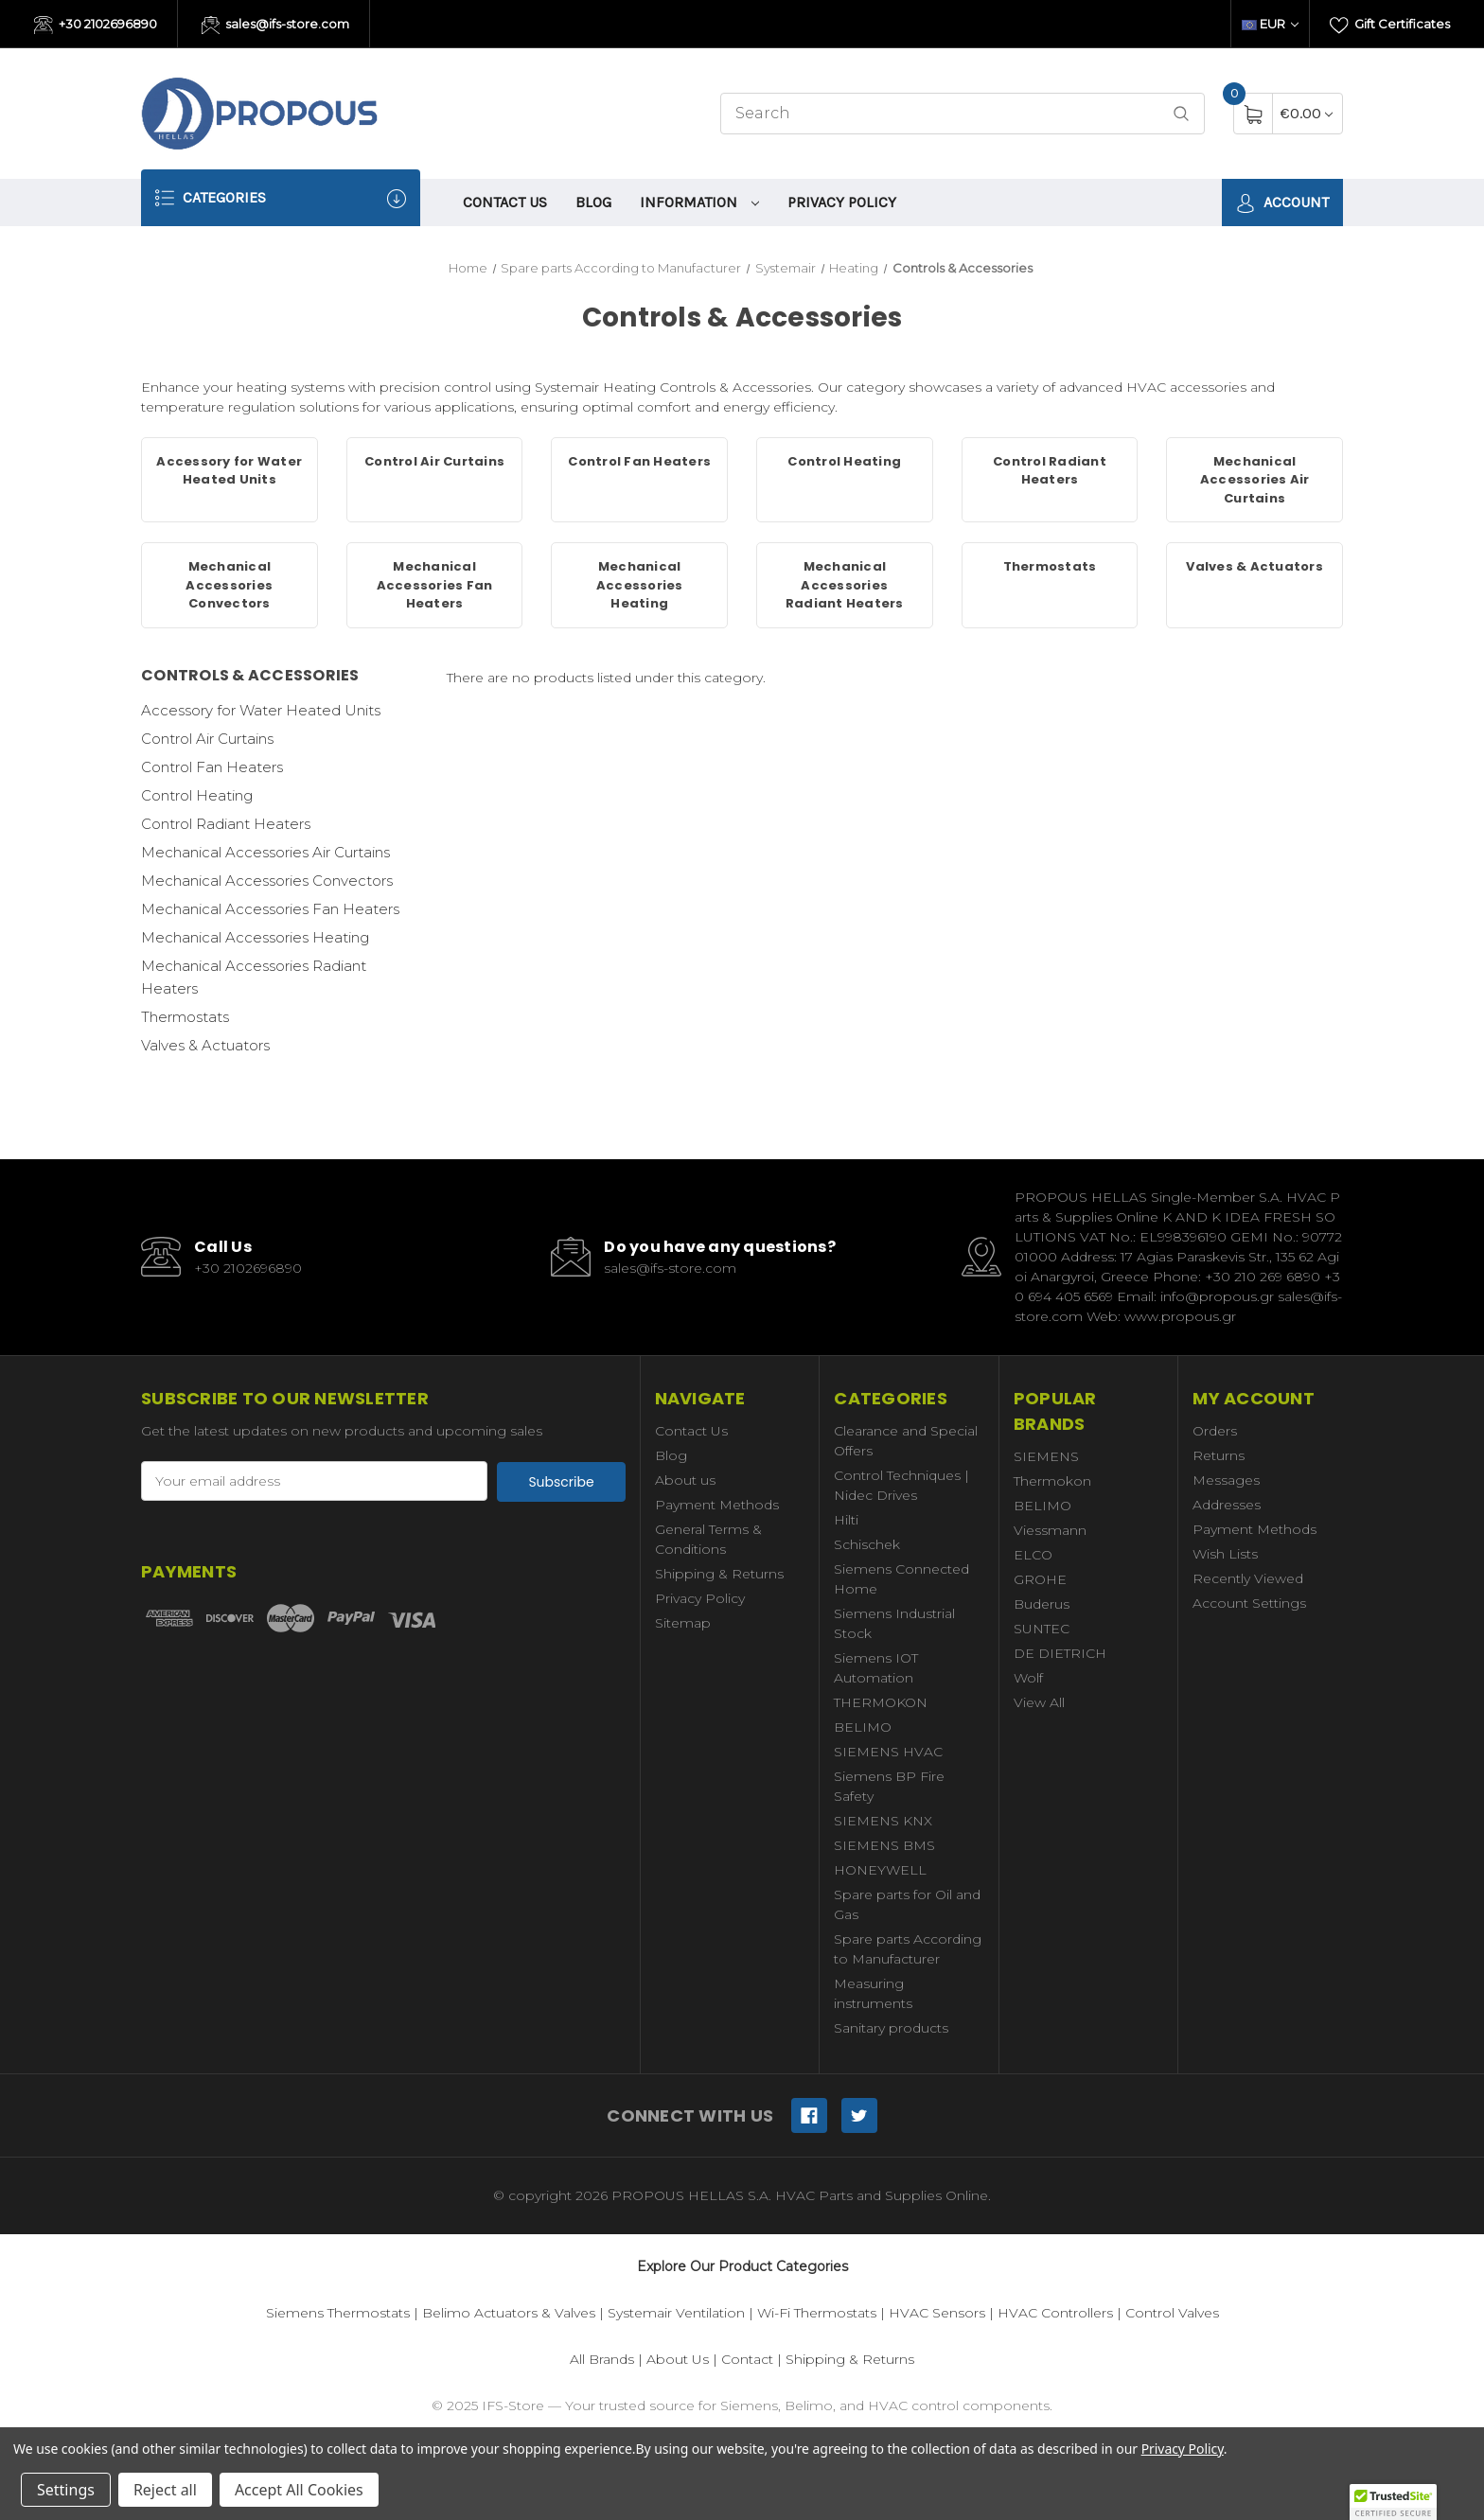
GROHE (1040, 1579)
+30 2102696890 (95, 25)
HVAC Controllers (1055, 2312)
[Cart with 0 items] (1307, 113)
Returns (1218, 1455)
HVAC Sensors (937, 2312)
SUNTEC (1041, 1628)
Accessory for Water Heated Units (260, 710)
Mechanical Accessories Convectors (267, 881)
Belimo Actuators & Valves (508, 2312)
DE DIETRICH (1060, 1653)
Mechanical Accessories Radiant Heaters (253, 977)
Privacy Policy (841, 202)
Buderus (1041, 1603)
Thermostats (185, 1017)
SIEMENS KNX (883, 1820)
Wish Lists (1225, 1553)
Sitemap (683, 1622)
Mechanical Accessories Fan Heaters (270, 909)
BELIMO (863, 1727)
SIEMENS (1046, 1456)
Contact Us (505, 202)
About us (685, 1480)
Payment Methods (717, 1504)
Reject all (165, 2489)
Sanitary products (891, 2027)
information (699, 202)
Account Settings (1249, 1603)
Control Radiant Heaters (225, 824)
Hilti (846, 1519)
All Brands (602, 2359)
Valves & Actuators (205, 1045)
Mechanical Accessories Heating (255, 937)
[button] (1393, 2502)
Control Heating (197, 795)
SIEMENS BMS (884, 1845)
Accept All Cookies (299, 2489)
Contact (747, 2359)
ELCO (1033, 1554)
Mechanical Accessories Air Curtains (265, 852)
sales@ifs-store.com (276, 25)
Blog (593, 202)
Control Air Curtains (207, 739)
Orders (1214, 1430)
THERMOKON (881, 1702)
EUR (1270, 23)
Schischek (867, 1544)
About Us (677, 2359)
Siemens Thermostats (338, 2312)
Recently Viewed (1247, 1578)
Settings (66, 2489)
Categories (280, 198)
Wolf (1028, 1677)
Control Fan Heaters (212, 767)
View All (1039, 1702)
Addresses (1226, 1504)
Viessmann (1050, 1530)
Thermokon (1052, 1480)
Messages (1226, 1480)
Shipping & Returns (719, 1573)
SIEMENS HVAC (888, 1751)
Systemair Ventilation (676, 2312)
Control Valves (1172, 2312)
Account (1282, 203)
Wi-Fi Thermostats (816, 2312)
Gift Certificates (1390, 25)
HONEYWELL (880, 1869)
